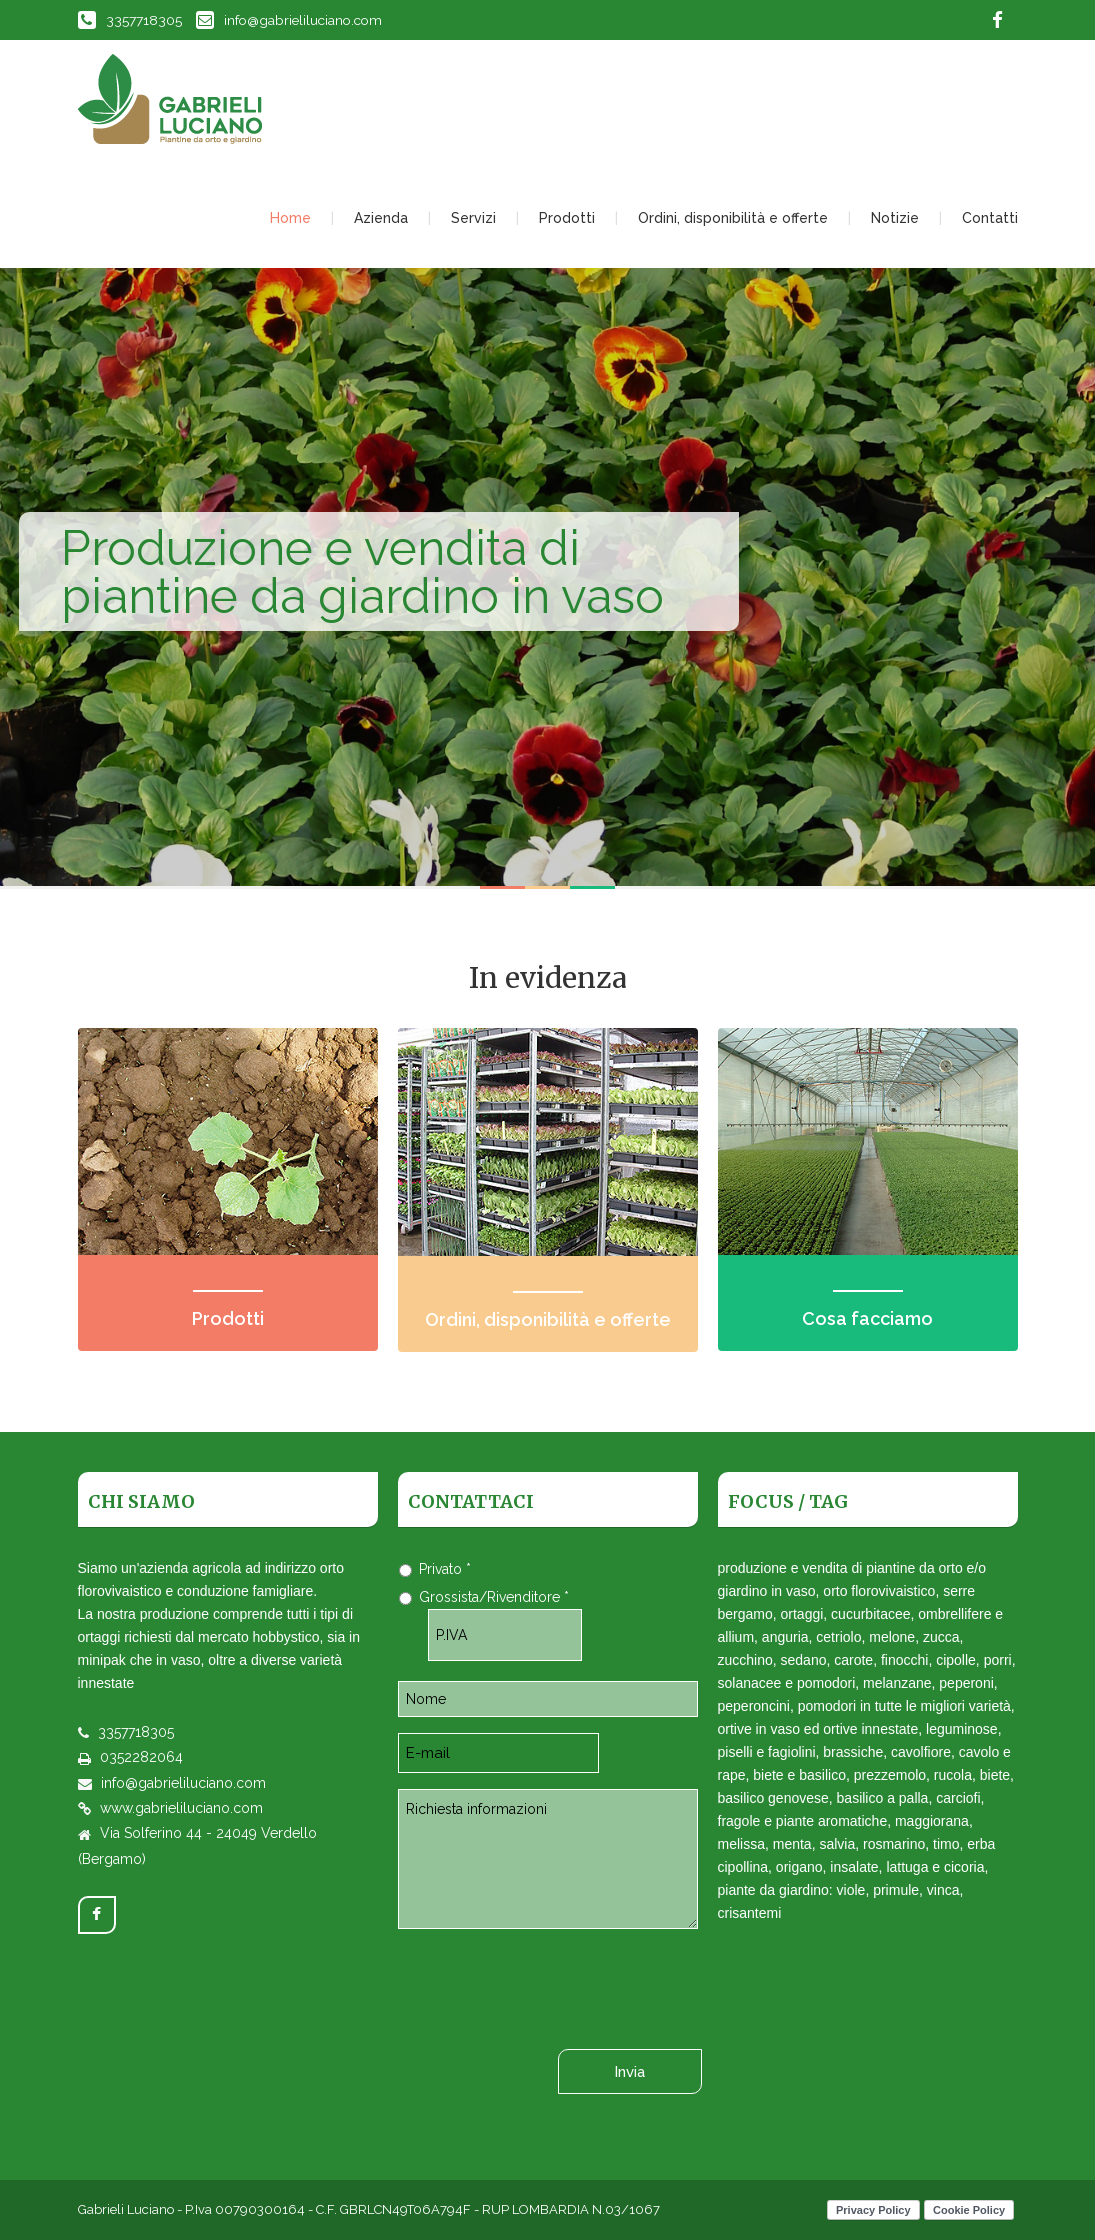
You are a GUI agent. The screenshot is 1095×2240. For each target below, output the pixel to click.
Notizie (895, 218)
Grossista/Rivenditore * (494, 1597)
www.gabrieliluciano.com (181, 1808)
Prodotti (567, 218)
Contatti (990, 218)
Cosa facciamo (867, 1318)
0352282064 (141, 1757)
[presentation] (550, 1984)
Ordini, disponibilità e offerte (733, 218)
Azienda (381, 218)
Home (290, 218)
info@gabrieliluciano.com (289, 20)
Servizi (473, 218)
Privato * (445, 1569)
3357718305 (130, 20)
